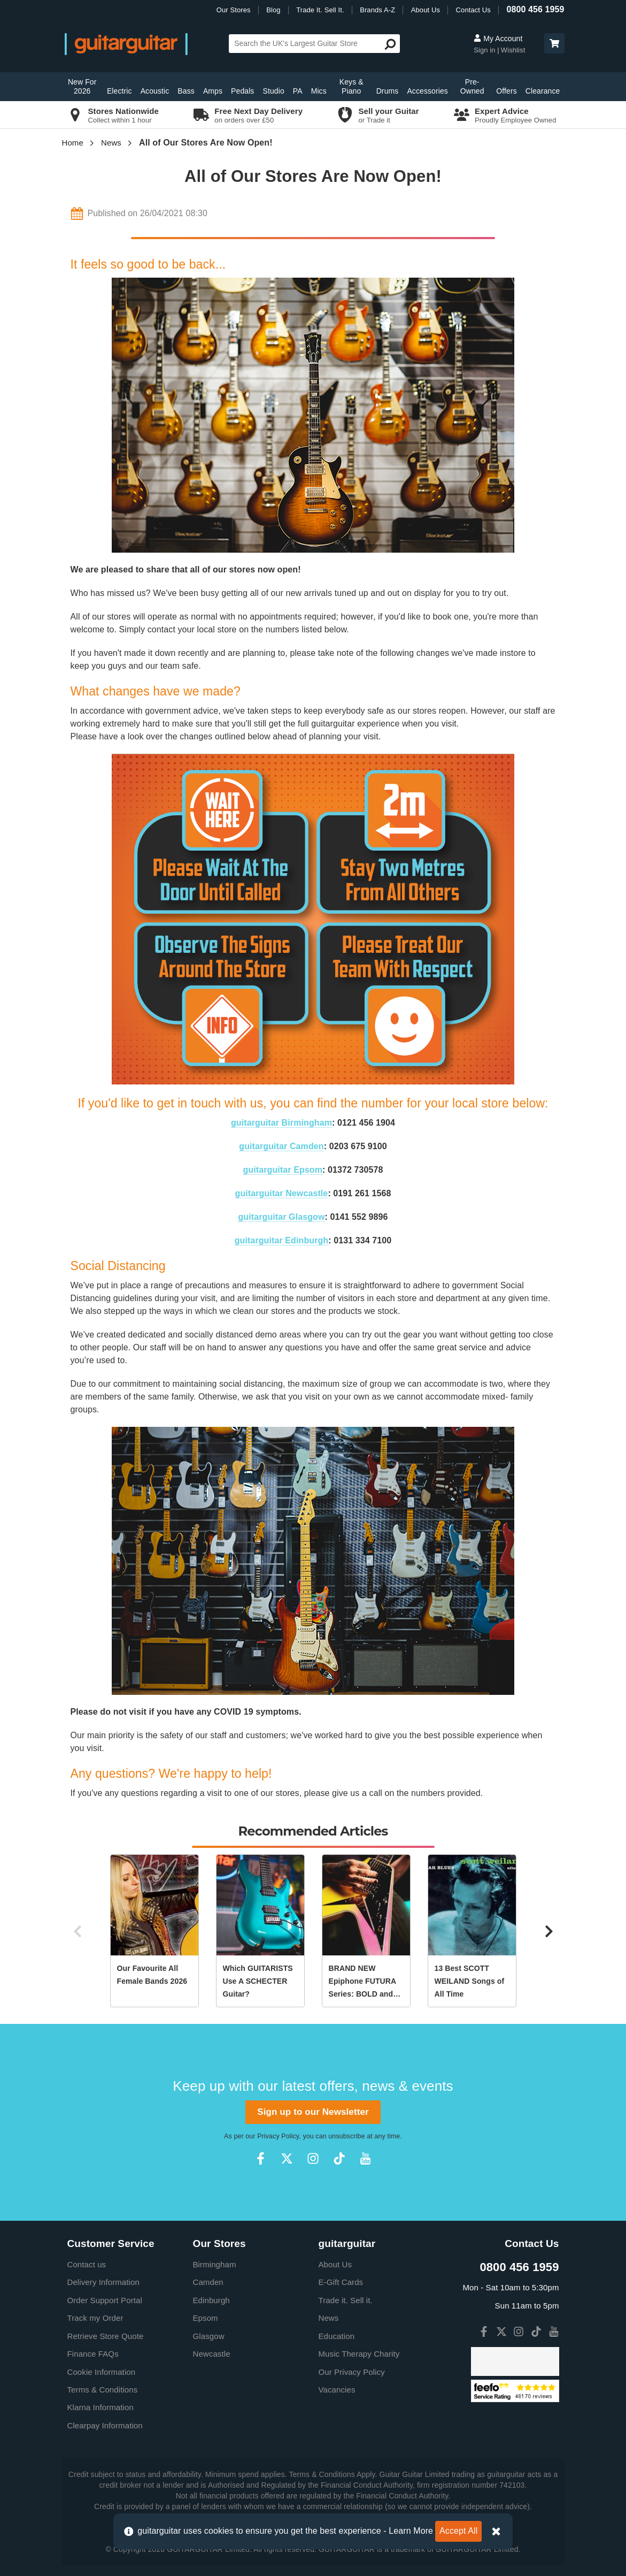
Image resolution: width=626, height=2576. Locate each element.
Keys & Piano (351, 86)
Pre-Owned (472, 86)
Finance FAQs (93, 2353)
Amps (212, 91)
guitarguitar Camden (281, 1146)
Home (72, 142)
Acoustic (155, 91)
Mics (319, 91)
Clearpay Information (105, 2425)
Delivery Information (103, 2282)
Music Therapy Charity (359, 2353)
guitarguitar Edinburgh (282, 1240)
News (111, 142)
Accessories (427, 91)
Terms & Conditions (102, 2389)
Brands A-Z (377, 10)
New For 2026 (82, 86)
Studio (273, 91)
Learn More (411, 2530)
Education (337, 2336)
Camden (208, 2282)
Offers (506, 91)
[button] (554, 43)
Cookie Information (101, 2371)
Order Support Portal (104, 2300)
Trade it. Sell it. (346, 2300)
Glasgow (209, 2336)
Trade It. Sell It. (320, 10)
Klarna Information (100, 2407)
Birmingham (214, 2264)
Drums (387, 91)
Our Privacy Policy (352, 2371)
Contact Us (473, 10)
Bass (186, 91)
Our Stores (234, 10)
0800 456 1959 (535, 9)
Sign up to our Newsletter (312, 2112)
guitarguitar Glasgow (281, 1216)
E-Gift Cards (341, 2282)
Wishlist (513, 50)
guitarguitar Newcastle (281, 1193)
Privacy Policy (278, 2136)
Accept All (458, 2530)
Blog (273, 10)
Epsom (205, 2317)
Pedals (242, 91)
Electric (119, 91)
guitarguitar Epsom (282, 1169)
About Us (425, 10)
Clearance (542, 91)
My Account (498, 38)
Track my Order (95, 2317)
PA (298, 91)
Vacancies (337, 2389)
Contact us (86, 2264)
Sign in (485, 50)
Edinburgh (211, 2300)
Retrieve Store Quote (105, 2336)
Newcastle (211, 2353)
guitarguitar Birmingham (281, 1122)
